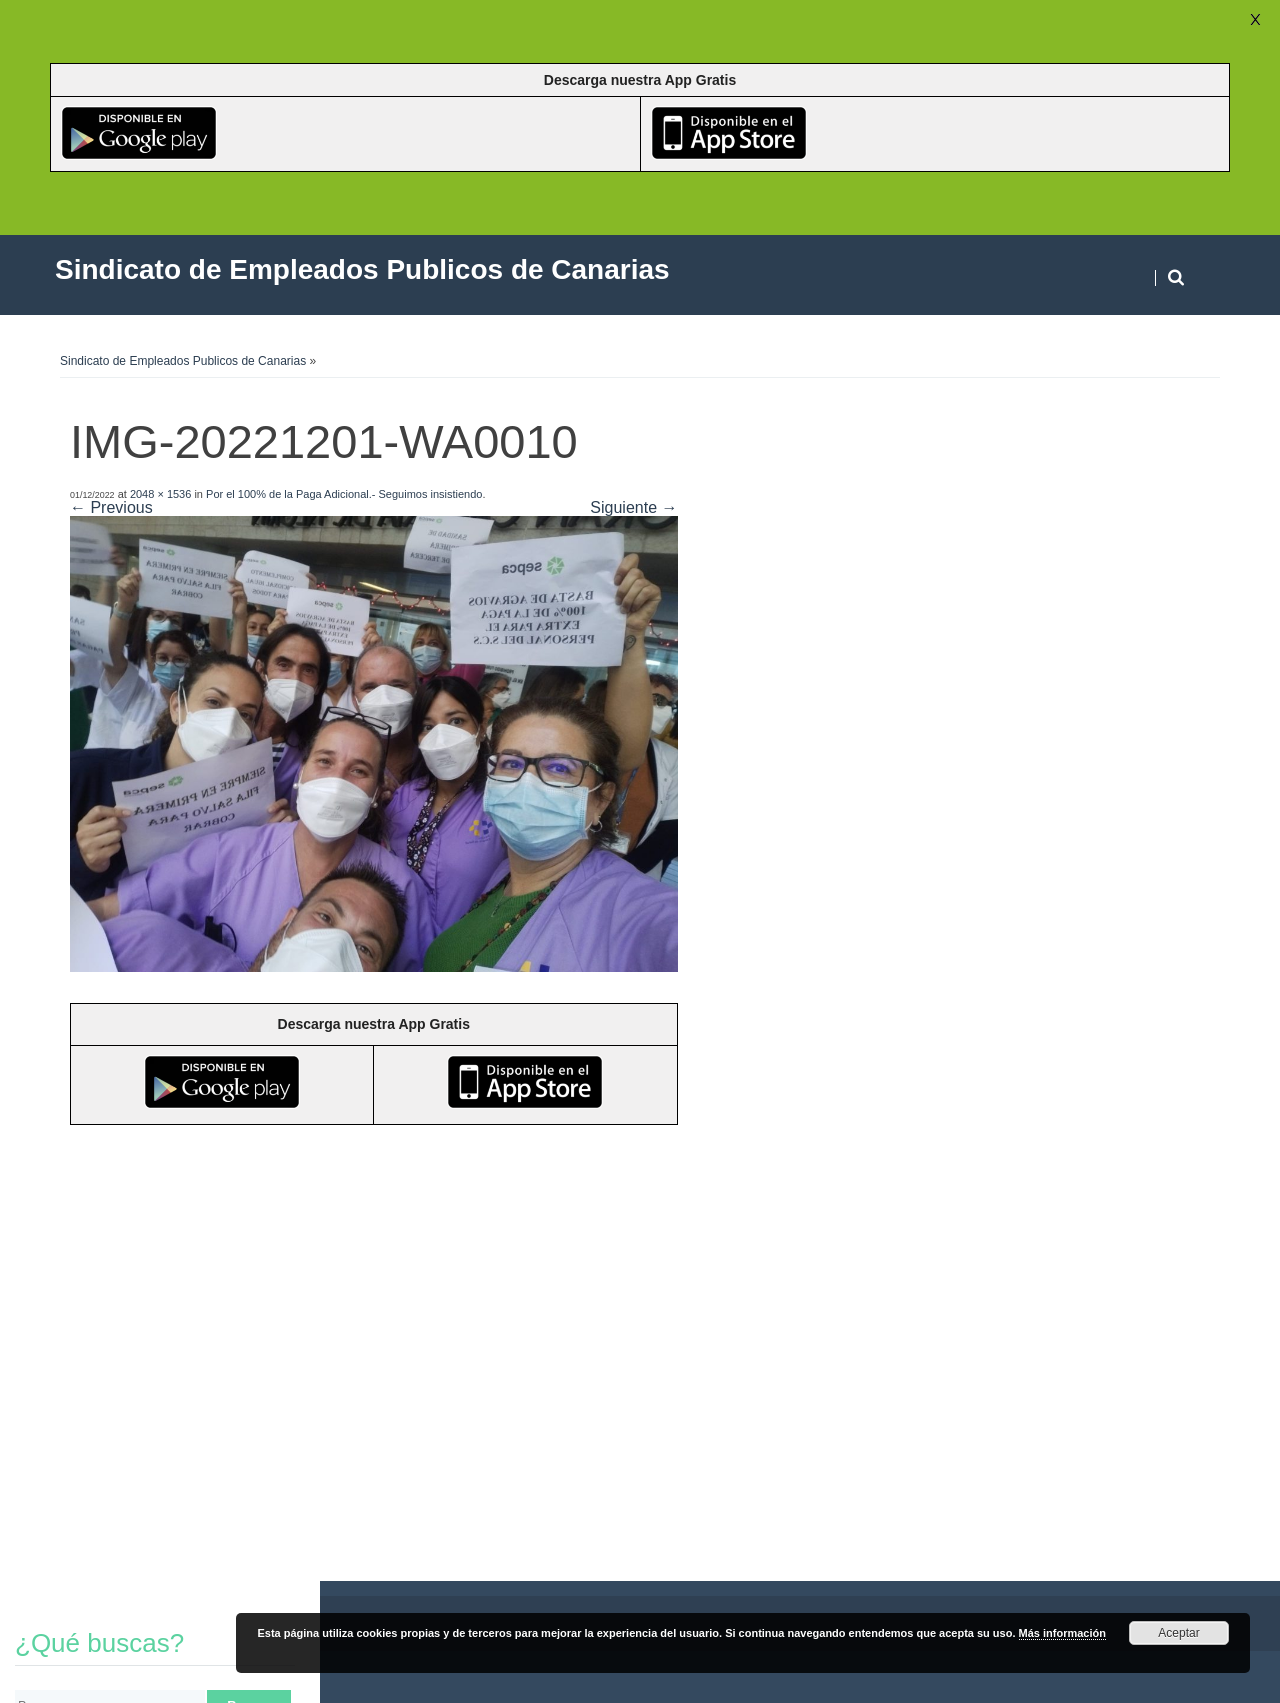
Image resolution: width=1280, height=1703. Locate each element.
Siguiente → (633, 507)
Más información (1062, 1633)
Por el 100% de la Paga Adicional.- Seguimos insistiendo (344, 494)
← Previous (111, 507)
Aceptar (1178, 1633)
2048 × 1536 (160, 494)
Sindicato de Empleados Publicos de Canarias (183, 361)
